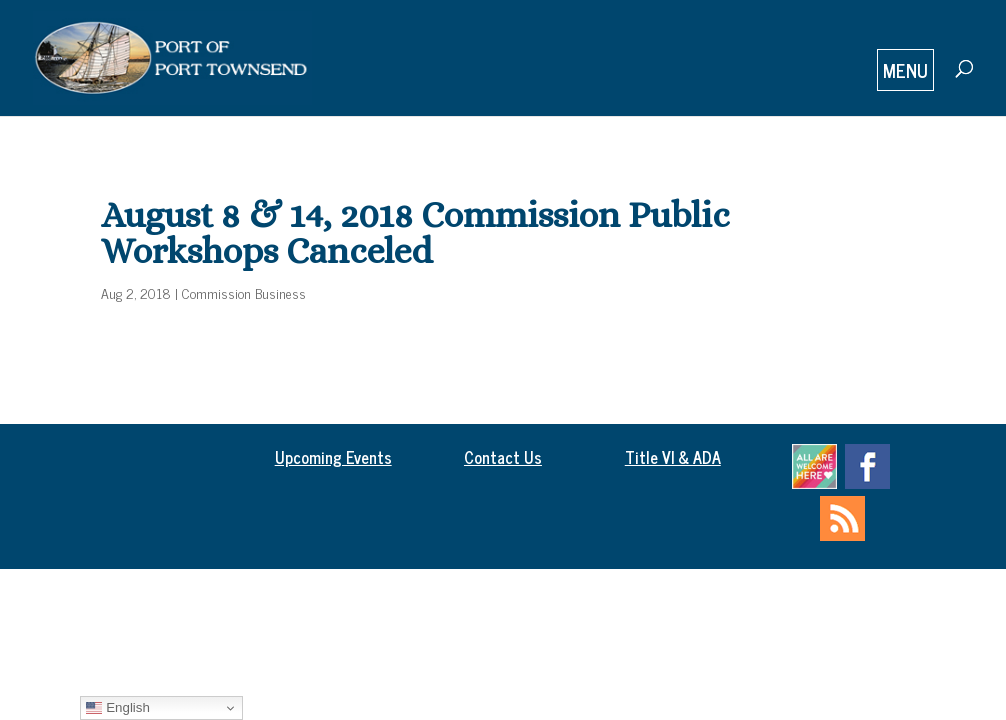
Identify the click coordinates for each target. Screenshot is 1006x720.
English (117, 708)
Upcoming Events (333, 457)
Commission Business (244, 292)
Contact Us (503, 457)
